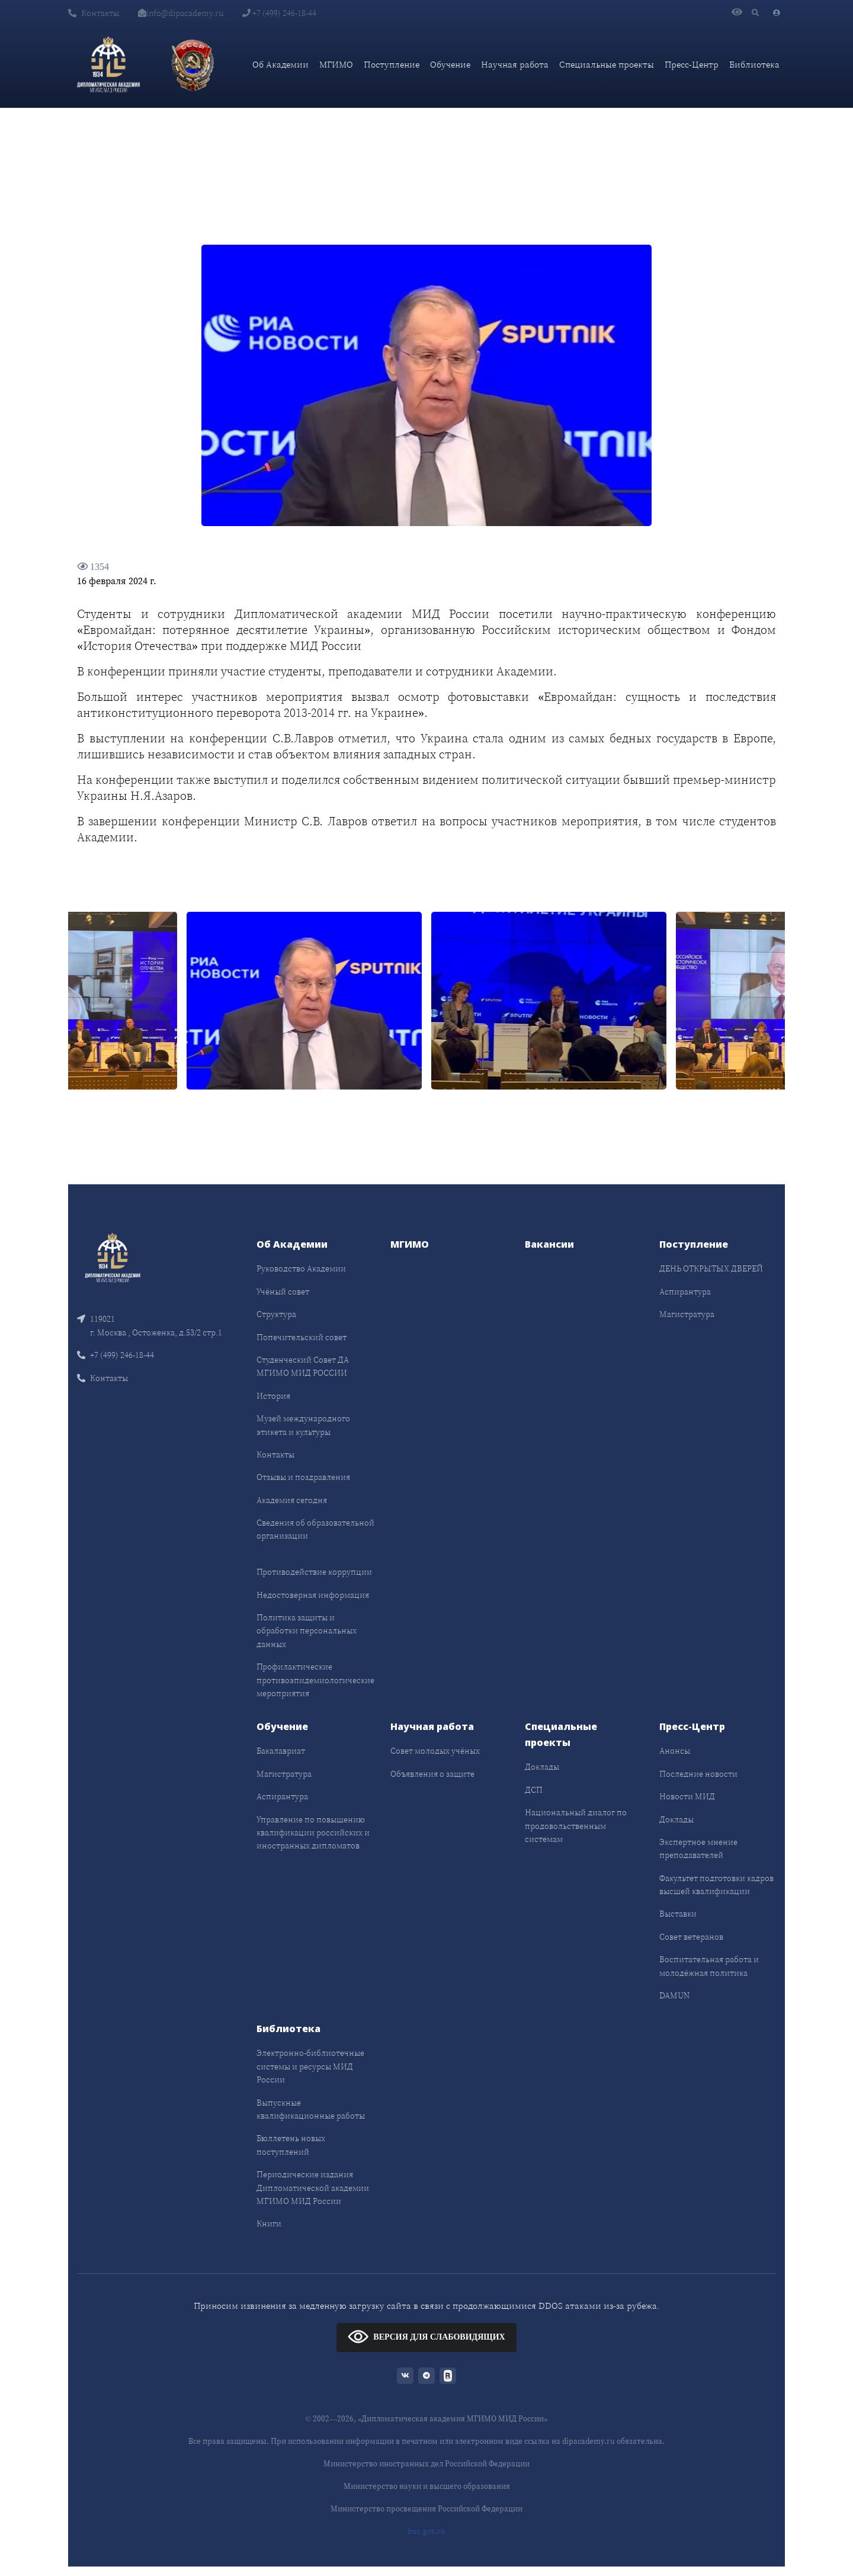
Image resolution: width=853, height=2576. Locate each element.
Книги (268, 2223)
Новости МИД (687, 1796)
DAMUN (674, 1995)
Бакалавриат (280, 1751)
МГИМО (336, 64)
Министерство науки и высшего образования (427, 2486)
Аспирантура (685, 1291)
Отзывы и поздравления (303, 1477)
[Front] (112, 1257)
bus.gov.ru (426, 2531)
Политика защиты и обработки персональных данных (306, 1630)
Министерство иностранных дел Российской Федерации (426, 2464)
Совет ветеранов (691, 1937)
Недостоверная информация (312, 1595)
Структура (276, 1314)
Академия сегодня (291, 1500)
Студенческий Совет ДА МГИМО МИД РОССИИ (302, 1366)
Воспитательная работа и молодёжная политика (709, 1965)
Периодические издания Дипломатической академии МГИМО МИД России (312, 2187)
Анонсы (674, 1751)
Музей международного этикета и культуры (303, 1424)
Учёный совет (282, 1291)
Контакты (93, 13)
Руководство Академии (301, 1268)
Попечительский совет (301, 1337)
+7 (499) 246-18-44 (279, 13)
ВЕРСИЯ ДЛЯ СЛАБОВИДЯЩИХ (426, 2336)
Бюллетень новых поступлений (290, 2144)
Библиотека (754, 64)
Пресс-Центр (692, 64)
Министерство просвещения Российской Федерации (426, 2509)
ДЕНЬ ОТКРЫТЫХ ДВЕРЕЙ (711, 1268)
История (273, 1396)
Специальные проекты (606, 64)
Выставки (678, 1914)
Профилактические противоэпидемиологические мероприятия (315, 1680)
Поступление (391, 64)
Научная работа (515, 64)
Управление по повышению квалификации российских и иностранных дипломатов (313, 1833)
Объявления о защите (432, 1774)
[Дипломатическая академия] (108, 64)
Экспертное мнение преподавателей (698, 1848)
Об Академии (280, 64)
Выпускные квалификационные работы (310, 2109)
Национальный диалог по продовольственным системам (576, 1825)
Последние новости (698, 1774)
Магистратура (686, 1314)
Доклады (542, 1767)
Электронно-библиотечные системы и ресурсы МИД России (310, 2066)
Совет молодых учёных (435, 1751)
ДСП (534, 1790)
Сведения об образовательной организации (315, 1529)
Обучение (450, 64)
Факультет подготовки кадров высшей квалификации (716, 1884)
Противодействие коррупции (314, 1572)
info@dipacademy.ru (180, 13)
